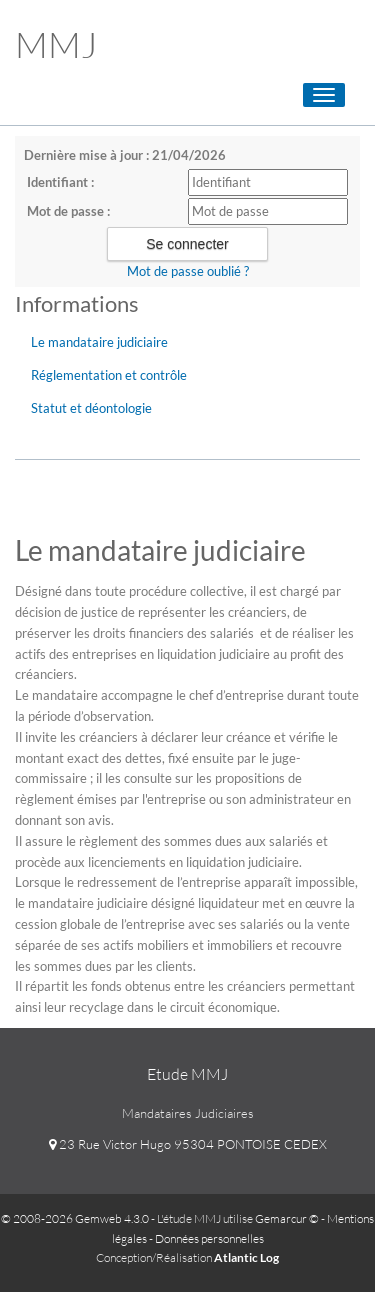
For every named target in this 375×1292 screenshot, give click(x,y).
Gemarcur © (287, 1218)
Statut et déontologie (91, 408)
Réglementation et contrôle (109, 375)
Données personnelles (209, 1238)
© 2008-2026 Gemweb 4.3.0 (75, 1218)
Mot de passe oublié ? (188, 271)
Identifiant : (60, 182)
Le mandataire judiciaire (99, 342)
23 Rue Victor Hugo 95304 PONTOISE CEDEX (188, 1144)
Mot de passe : (68, 211)
